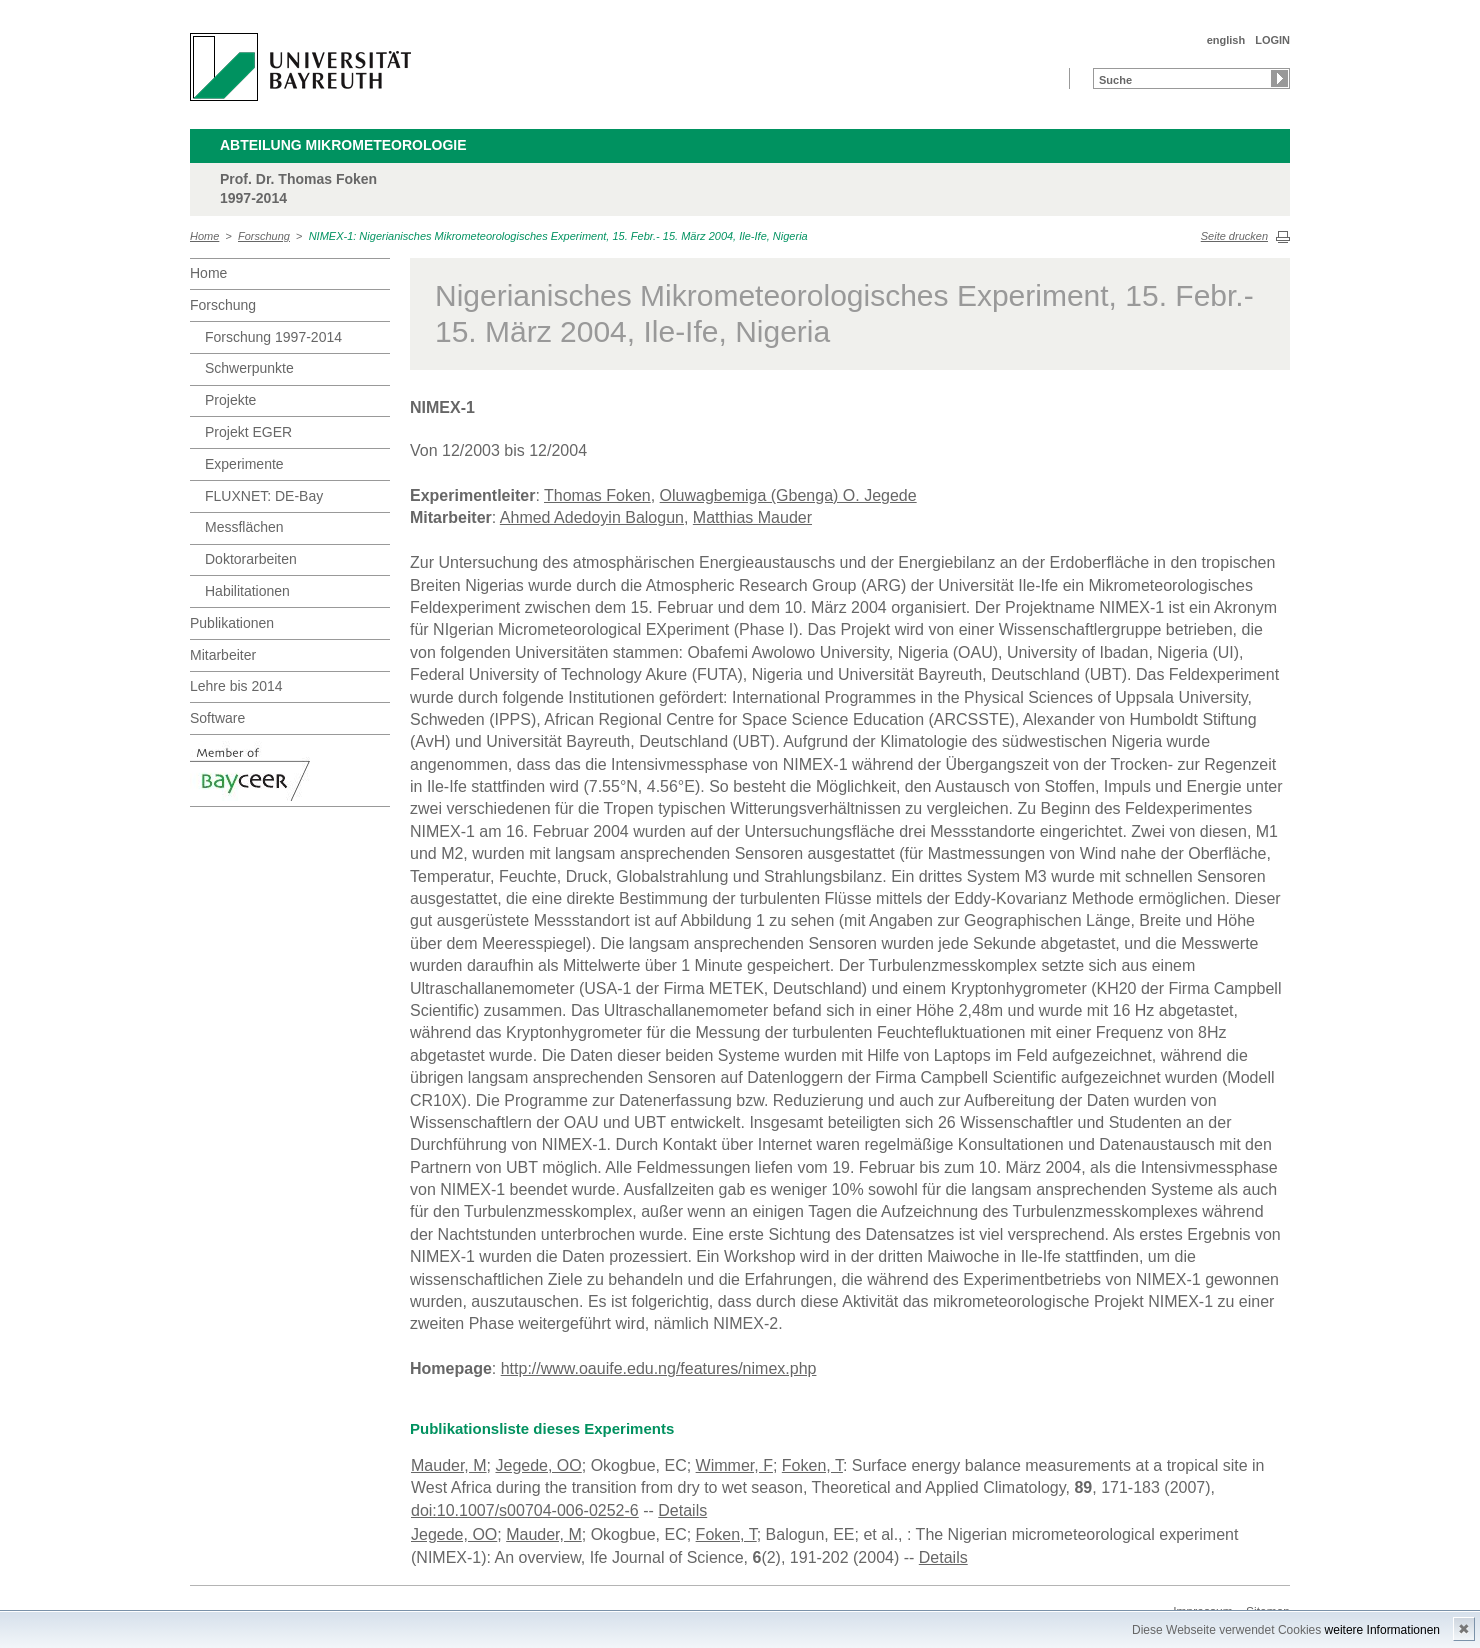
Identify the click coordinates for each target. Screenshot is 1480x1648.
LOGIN (1272, 40)
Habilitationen (247, 591)
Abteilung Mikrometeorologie (343, 145)
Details (682, 1510)
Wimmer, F (734, 1465)
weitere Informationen (1382, 1630)
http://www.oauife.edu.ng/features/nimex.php (659, 1368)
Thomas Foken (597, 495)
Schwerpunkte (249, 368)
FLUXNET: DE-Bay (264, 496)
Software (217, 718)
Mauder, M (449, 1465)
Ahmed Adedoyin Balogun (592, 517)
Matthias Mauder (752, 517)
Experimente (244, 464)
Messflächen (244, 527)
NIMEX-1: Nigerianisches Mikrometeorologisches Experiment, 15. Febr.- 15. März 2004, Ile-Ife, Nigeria (558, 236)
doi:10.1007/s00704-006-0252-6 (525, 1510)
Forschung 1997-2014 (273, 337)
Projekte (230, 400)
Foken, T (812, 1465)
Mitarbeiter (223, 655)
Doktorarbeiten (251, 559)
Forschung (264, 236)
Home (204, 236)
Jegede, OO (538, 1465)
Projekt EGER (248, 432)
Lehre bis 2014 (236, 686)
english (1226, 40)
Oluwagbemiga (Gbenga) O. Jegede (788, 495)
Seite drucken (1234, 236)
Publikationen (232, 623)
